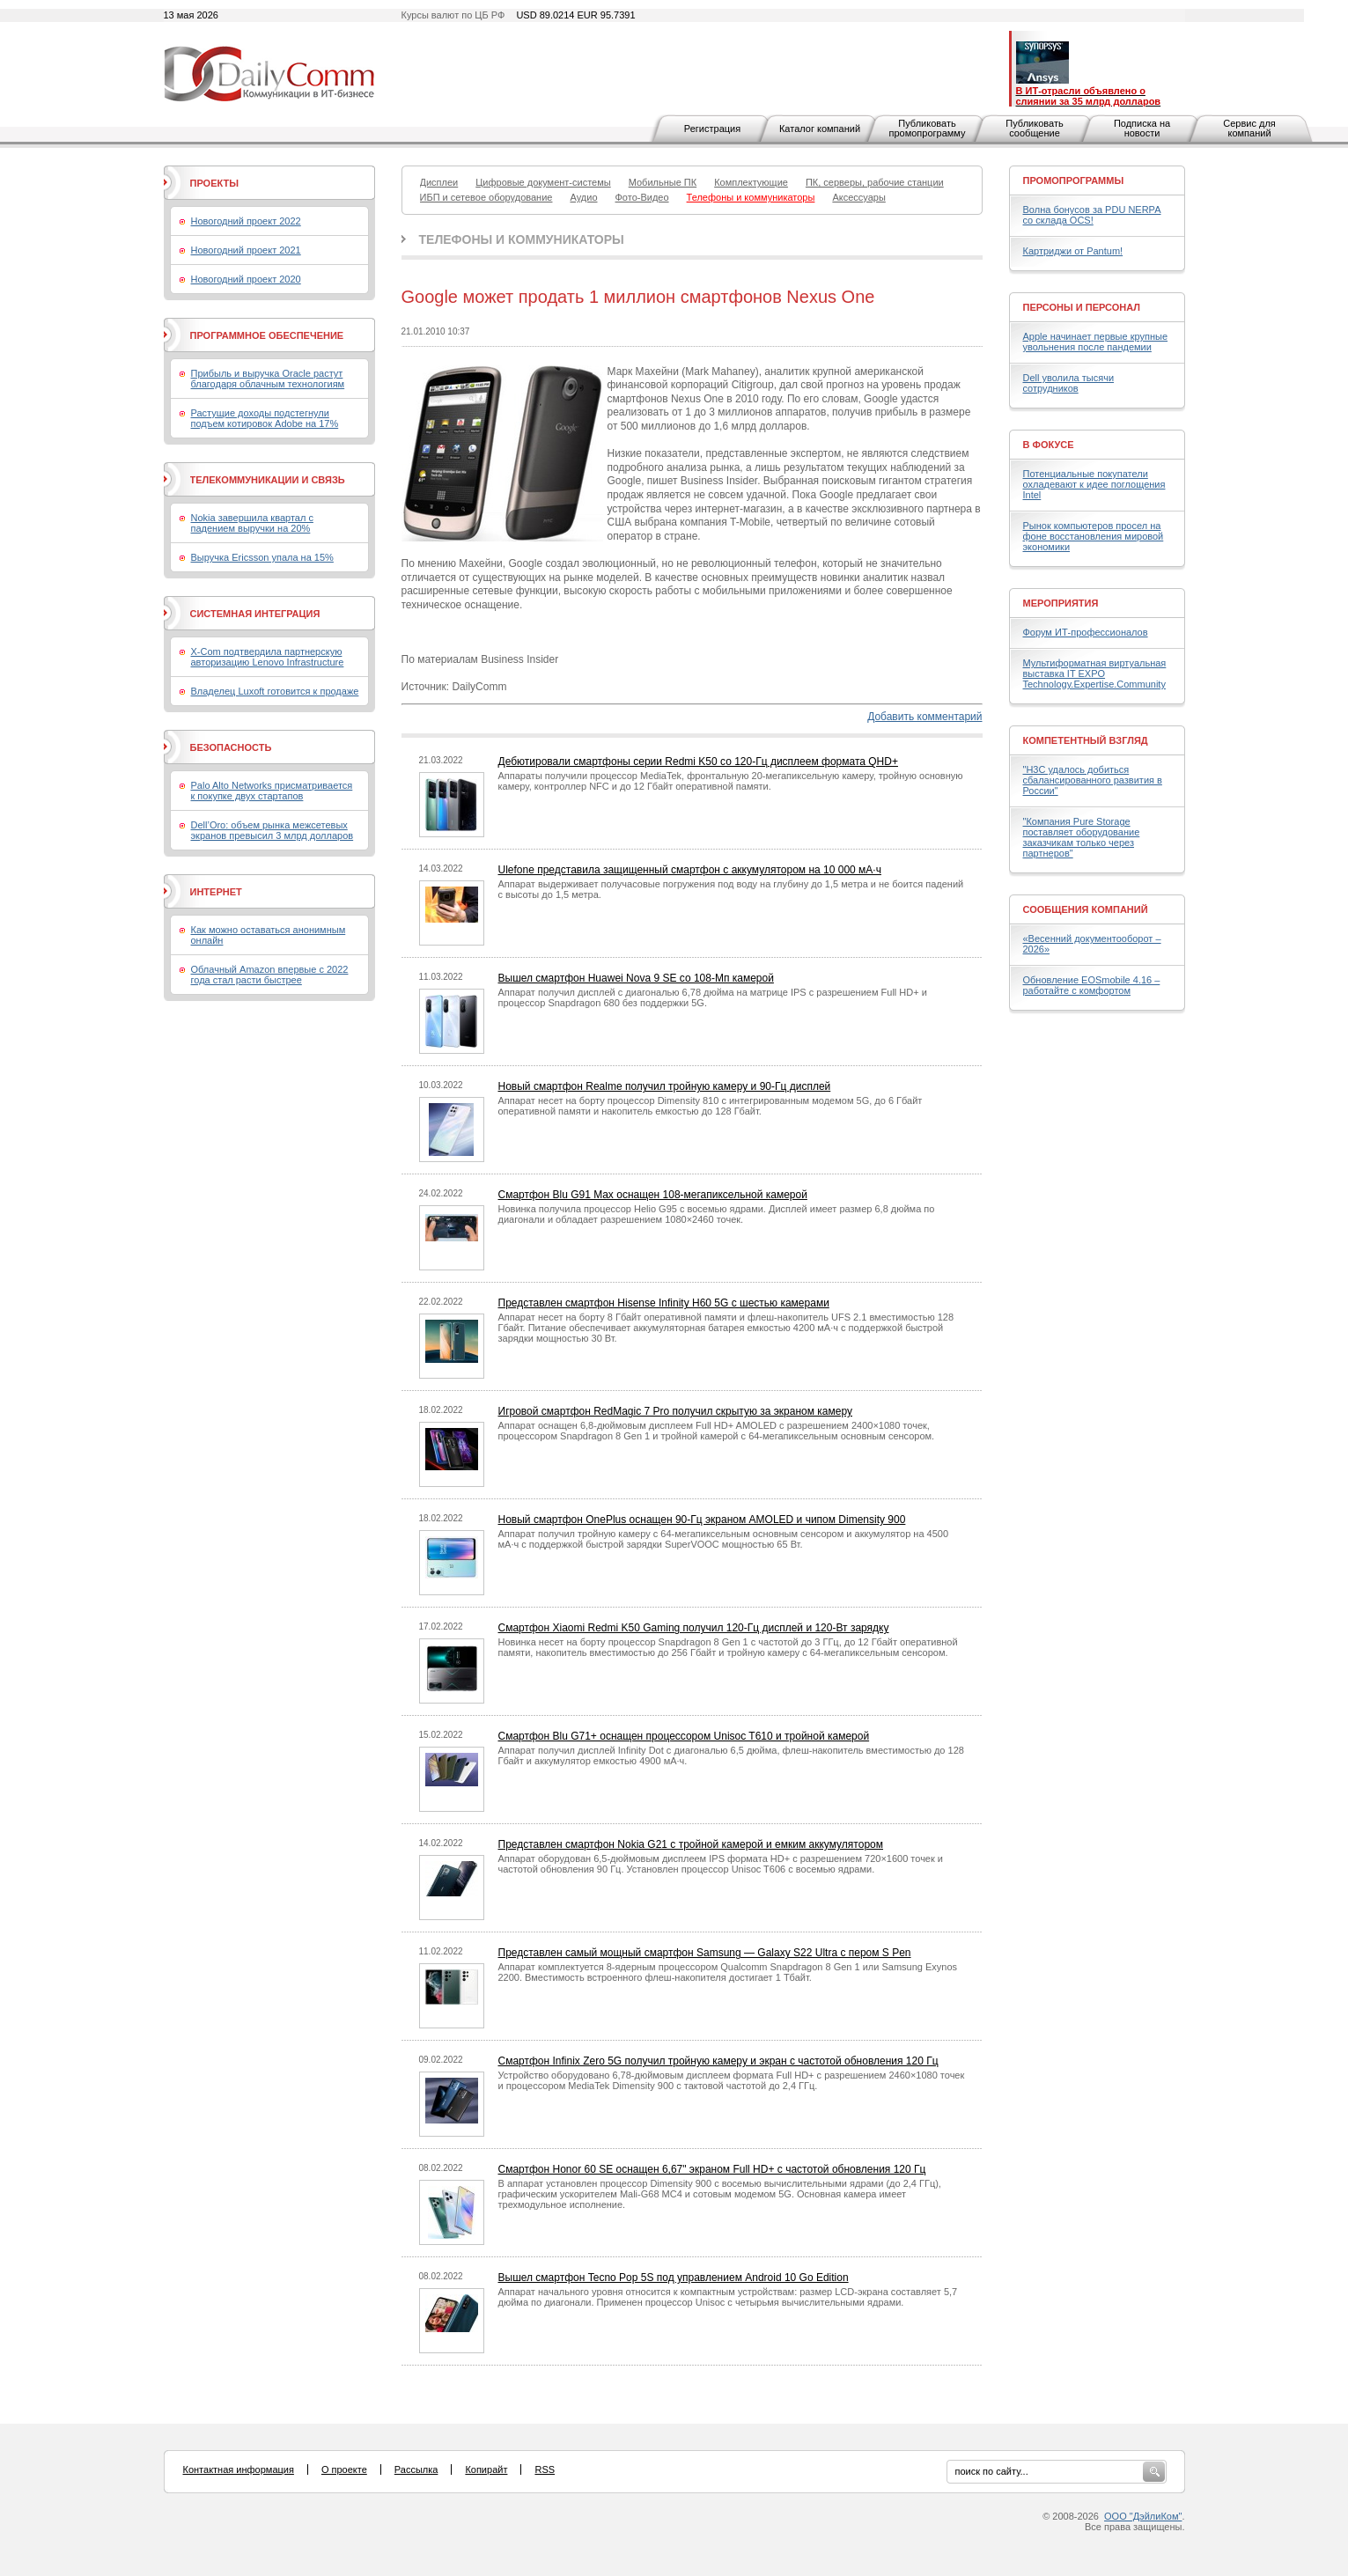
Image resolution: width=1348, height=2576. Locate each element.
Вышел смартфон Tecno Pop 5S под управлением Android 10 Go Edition (673, 2277)
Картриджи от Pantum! (1073, 251)
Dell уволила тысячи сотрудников (1069, 383)
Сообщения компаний (1085, 909)
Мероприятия (1061, 603)
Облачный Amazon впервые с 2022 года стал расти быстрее (270, 974)
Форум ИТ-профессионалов (1085, 632)
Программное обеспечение (267, 335)
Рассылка (416, 2469)
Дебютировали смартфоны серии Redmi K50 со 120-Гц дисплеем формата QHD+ (698, 761)
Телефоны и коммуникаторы (521, 239)
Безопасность (231, 747)
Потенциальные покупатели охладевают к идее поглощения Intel (1094, 484)
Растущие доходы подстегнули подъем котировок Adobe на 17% (265, 418)
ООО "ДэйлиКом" (1143, 2516)
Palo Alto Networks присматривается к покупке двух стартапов (272, 790)
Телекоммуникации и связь (267, 480)
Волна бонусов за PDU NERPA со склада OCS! (1092, 214)
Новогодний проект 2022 (246, 221)
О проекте (344, 2469)
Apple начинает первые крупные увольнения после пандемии (1095, 341)
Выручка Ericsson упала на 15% (262, 557)
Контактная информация (238, 2469)
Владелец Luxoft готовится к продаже (275, 691)
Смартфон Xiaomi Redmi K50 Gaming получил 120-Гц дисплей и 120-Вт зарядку (693, 1628)
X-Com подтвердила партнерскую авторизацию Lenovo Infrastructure (267, 656)
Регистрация (712, 128)
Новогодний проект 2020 (246, 279)
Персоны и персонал (1082, 307)
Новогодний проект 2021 (246, 250)
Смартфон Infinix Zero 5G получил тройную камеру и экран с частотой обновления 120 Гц (718, 2061)
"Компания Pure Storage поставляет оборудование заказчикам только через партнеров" (1081, 837)
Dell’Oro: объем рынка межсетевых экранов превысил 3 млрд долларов (272, 830)
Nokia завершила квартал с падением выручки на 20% (252, 523)
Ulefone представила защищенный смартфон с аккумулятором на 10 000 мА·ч (689, 870)
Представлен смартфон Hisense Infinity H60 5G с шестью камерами (663, 1303)
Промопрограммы (1073, 180)
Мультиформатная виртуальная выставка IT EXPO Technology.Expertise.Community (1095, 673)
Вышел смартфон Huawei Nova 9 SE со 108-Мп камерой (636, 978)
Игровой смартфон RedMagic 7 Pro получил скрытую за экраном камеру (675, 1411)
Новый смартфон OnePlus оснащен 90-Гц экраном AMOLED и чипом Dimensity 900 (702, 1519)
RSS (544, 2469)
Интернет (216, 892)
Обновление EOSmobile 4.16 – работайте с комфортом (1091, 985)
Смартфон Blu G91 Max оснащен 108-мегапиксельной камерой (652, 1195)
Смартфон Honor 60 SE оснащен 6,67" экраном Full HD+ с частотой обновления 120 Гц (712, 2169)
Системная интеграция (255, 613)
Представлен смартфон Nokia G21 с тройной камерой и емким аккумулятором (691, 1844)
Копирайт (486, 2469)
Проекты (214, 183)
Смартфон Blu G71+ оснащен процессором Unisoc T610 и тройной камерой (684, 1736)
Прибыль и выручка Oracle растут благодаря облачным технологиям (268, 378)
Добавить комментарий (924, 716)
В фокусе (1048, 444)
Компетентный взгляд (1085, 740)
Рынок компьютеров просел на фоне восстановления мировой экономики (1093, 536)
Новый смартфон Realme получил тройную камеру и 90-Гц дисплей (664, 1086)
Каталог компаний (819, 128)
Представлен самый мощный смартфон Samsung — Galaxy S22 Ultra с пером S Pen (704, 1953)
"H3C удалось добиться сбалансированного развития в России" (1092, 780)
